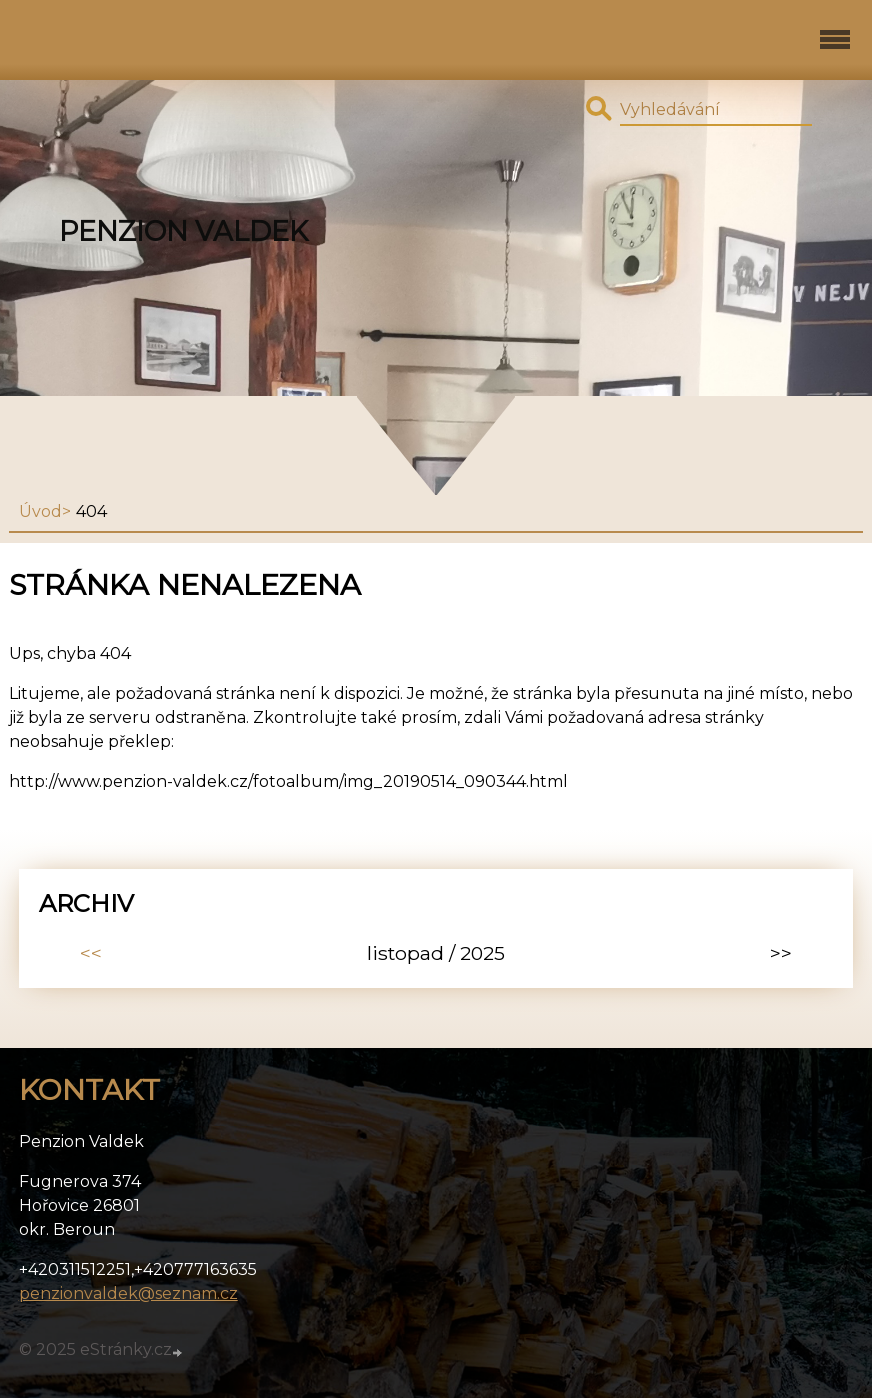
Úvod (40, 511)
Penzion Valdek (183, 231)
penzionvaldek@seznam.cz (128, 1293)
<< (91, 953)
